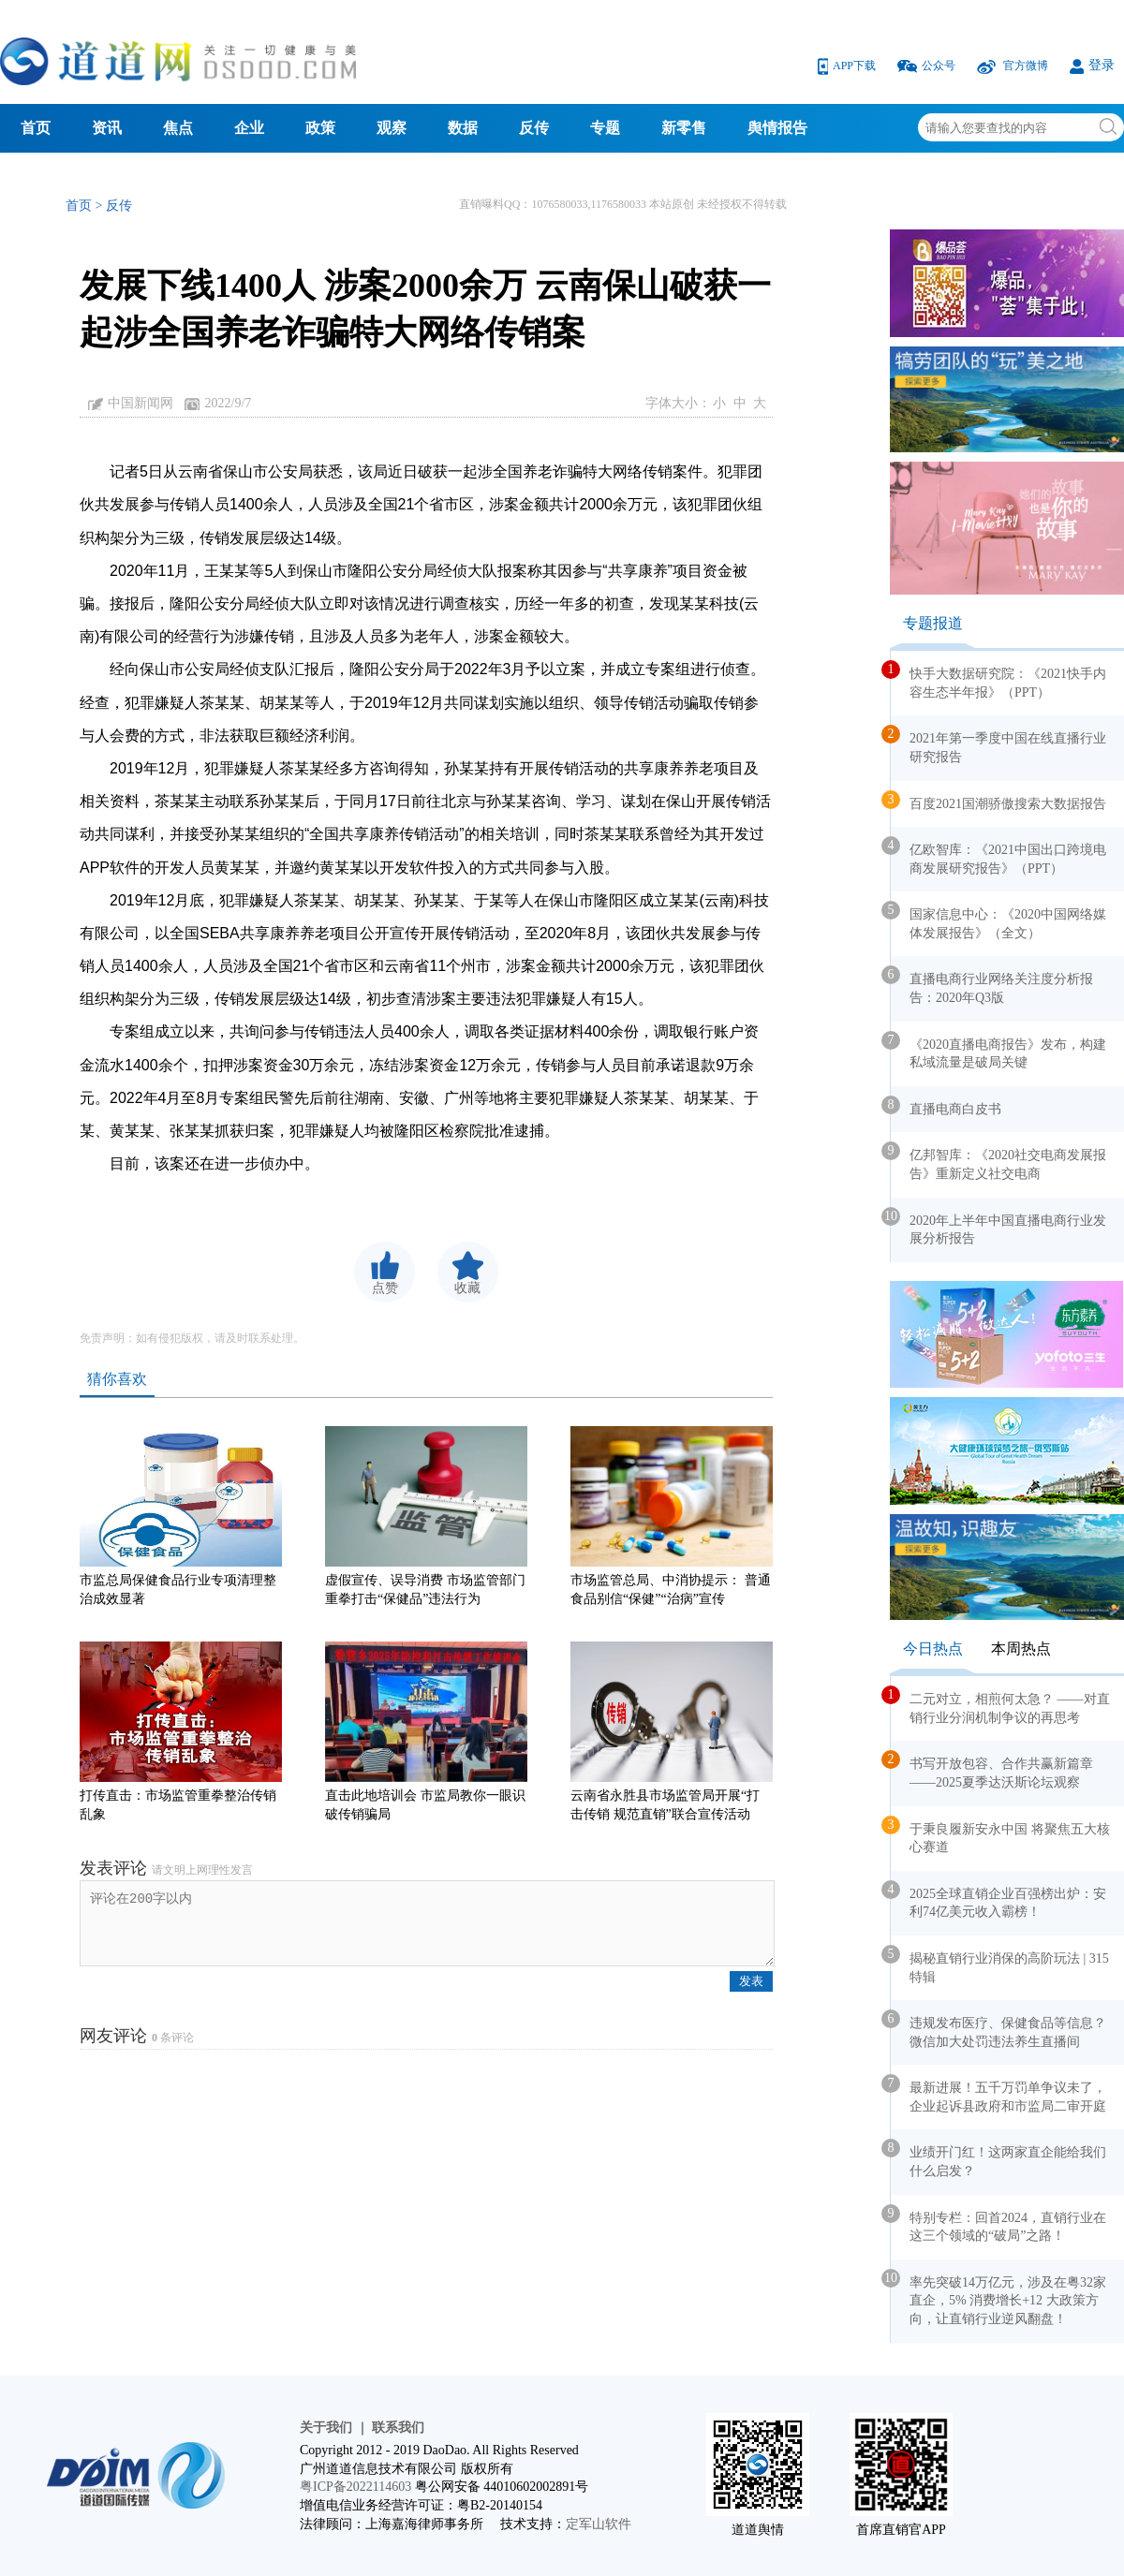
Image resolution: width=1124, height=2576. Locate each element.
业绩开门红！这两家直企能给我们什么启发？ (998, 2158)
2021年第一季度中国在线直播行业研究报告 (998, 744)
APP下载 (848, 65)
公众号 (927, 65)
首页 (36, 128)
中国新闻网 (140, 403)
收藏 (467, 1288)
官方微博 (1014, 65)
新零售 (683, 128)
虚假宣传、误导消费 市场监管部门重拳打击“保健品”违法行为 (426, 1516)
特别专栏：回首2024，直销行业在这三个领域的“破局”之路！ (998, 2224)
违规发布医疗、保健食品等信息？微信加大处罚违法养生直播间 (998, 2029)
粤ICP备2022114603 (355, 2487)
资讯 (107, 128)
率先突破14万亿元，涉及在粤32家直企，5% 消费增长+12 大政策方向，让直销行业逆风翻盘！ (998, 2297)
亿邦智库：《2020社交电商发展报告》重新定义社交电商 (998, 1161)
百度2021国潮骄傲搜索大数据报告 (998, 800)
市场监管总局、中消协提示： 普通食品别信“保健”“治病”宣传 (671, 1516)
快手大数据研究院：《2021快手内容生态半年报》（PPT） (998, 679)
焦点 (178, 128)
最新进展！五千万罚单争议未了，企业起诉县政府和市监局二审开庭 (998, 2093)
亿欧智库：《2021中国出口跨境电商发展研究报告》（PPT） (998, 856)
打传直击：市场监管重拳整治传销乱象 (181, 1731)
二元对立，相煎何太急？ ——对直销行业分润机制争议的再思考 (1000, 1705)
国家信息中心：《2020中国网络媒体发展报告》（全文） (998, 920)
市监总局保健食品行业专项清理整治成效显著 (181, 1516)
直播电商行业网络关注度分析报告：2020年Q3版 (992, 985)
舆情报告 (777, 128)
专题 (605, 128)
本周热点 (1021, 1648)
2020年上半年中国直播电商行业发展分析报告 (998, 1226)
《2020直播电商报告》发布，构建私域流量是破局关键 (998, 1050)
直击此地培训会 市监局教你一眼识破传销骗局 (426, 1731)
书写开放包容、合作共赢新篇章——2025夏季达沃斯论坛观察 (992, 1769)
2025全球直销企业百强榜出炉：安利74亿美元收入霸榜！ (998, 1900)
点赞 (385, 1288)
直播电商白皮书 (946, 1106)
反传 (534, 128)
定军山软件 (598, 2524)
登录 (1092, 65)
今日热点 (933, 1648)
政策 (320, 128)
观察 (392, 128)
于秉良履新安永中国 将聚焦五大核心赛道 (1000, 1835)
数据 (463, 128)
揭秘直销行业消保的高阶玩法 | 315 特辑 (1000, 1964)
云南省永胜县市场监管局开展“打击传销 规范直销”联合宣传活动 (671, 1731)
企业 (249, 128)
